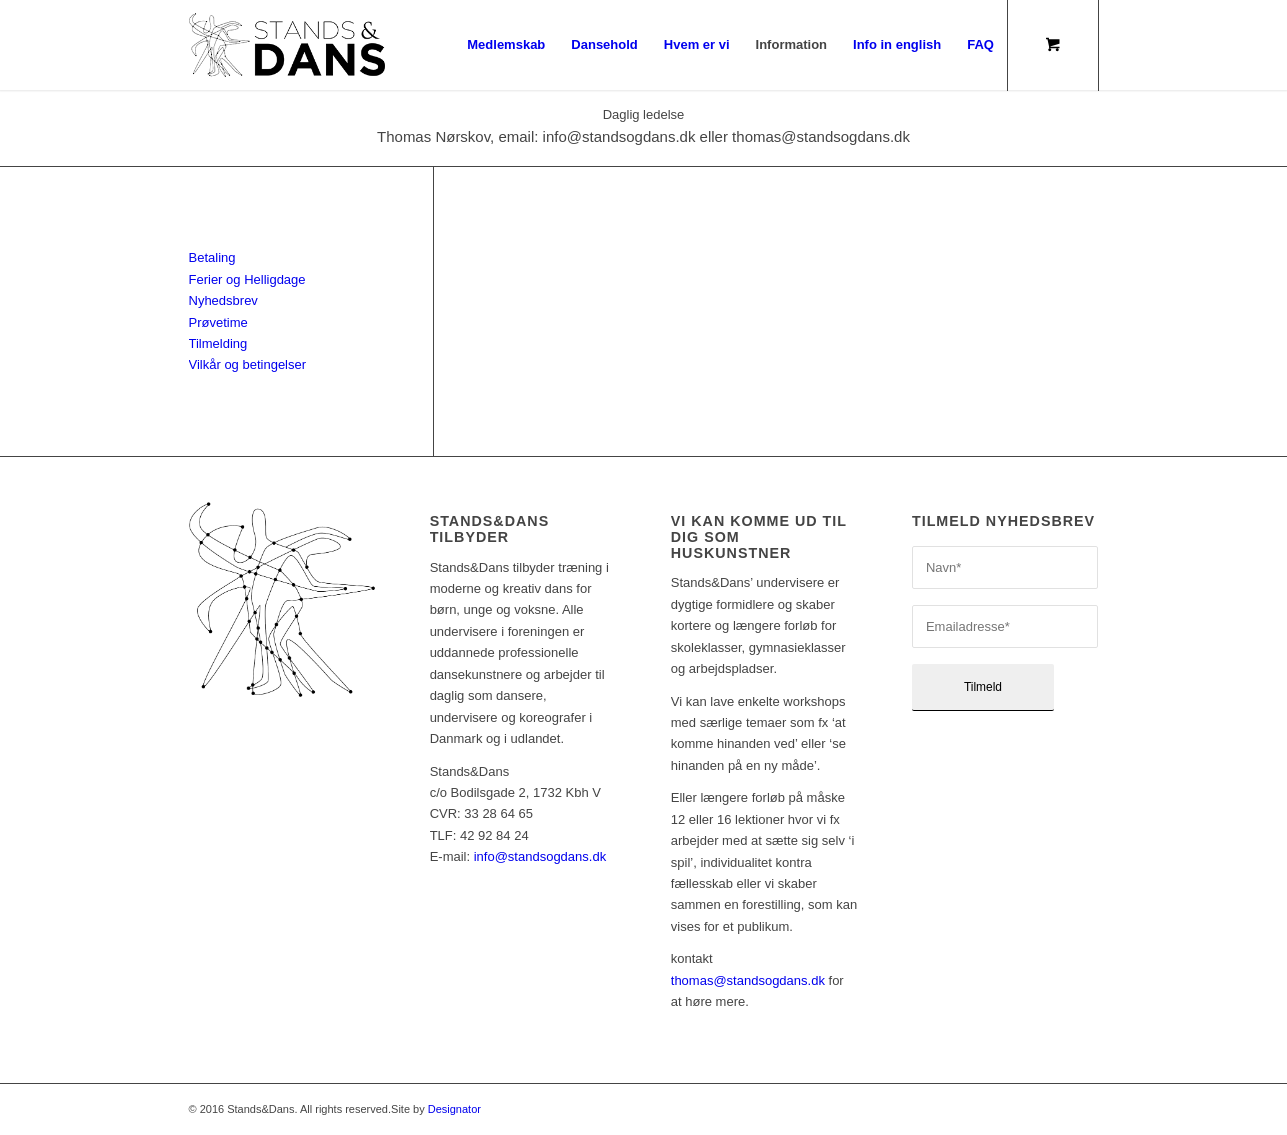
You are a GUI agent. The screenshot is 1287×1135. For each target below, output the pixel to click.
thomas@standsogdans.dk (748, 980)
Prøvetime (218, 322)
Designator (454, 1109)
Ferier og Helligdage (247, 279)
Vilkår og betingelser (248, 364)
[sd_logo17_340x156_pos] (287, 45)
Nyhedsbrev (223, 300)
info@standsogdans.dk (540, 856)
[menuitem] (506, 45)
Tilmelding (218, 343)
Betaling (212, 257)
